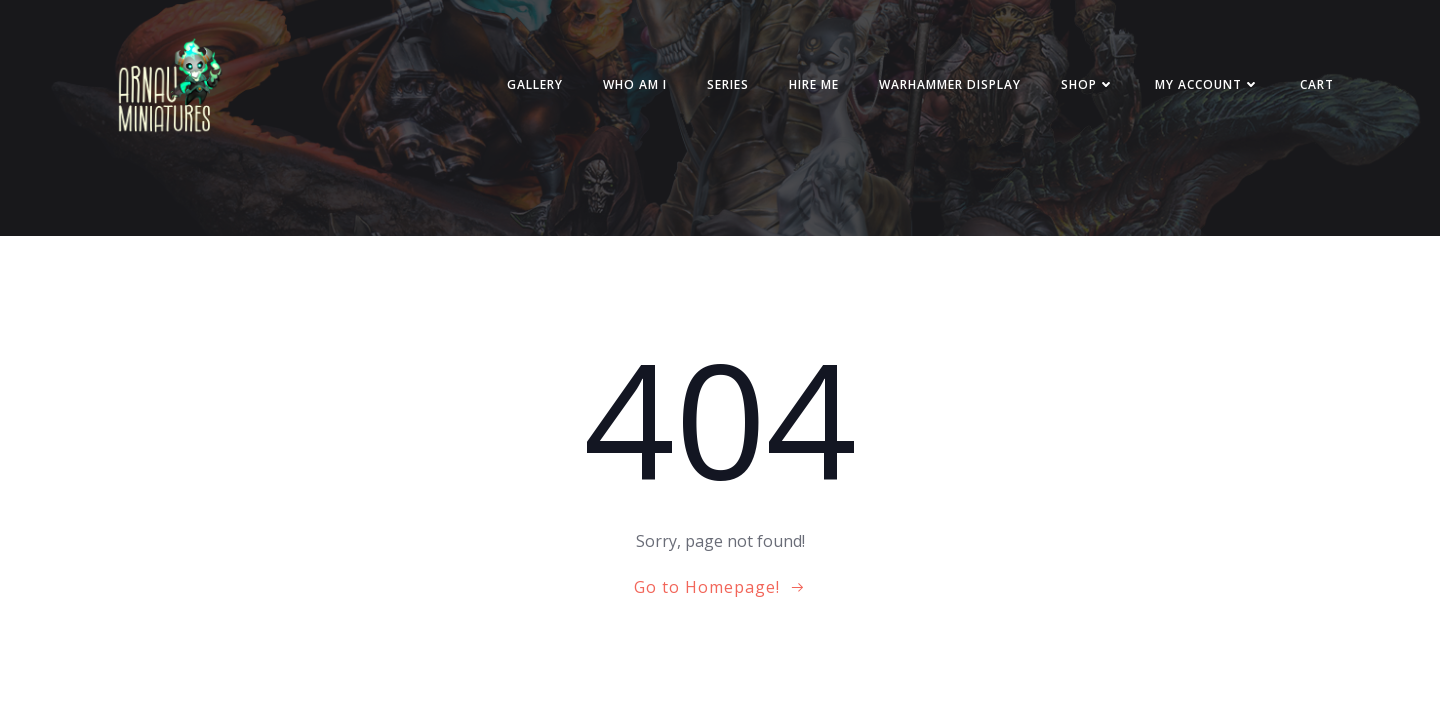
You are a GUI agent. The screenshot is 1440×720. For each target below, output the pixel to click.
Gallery (535, 84)
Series (728, 84)
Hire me (814, 84)
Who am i (635, 84)
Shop (1088, 84)
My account (1207, 84)
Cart (1317, 84)
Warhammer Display (950, 84)
